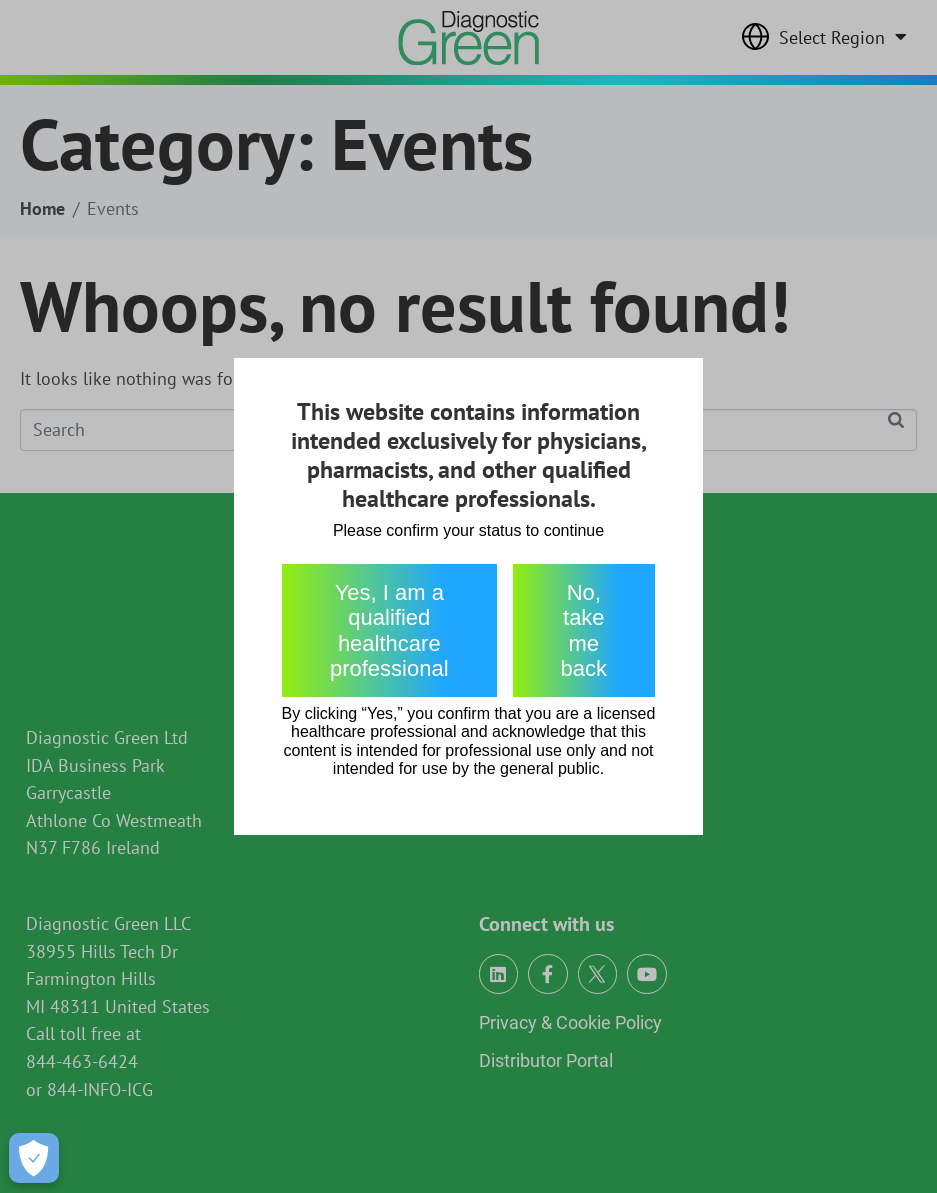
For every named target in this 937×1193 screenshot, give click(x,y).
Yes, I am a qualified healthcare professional (389, 630)
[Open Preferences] (34, 1158)
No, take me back (584, 630)
